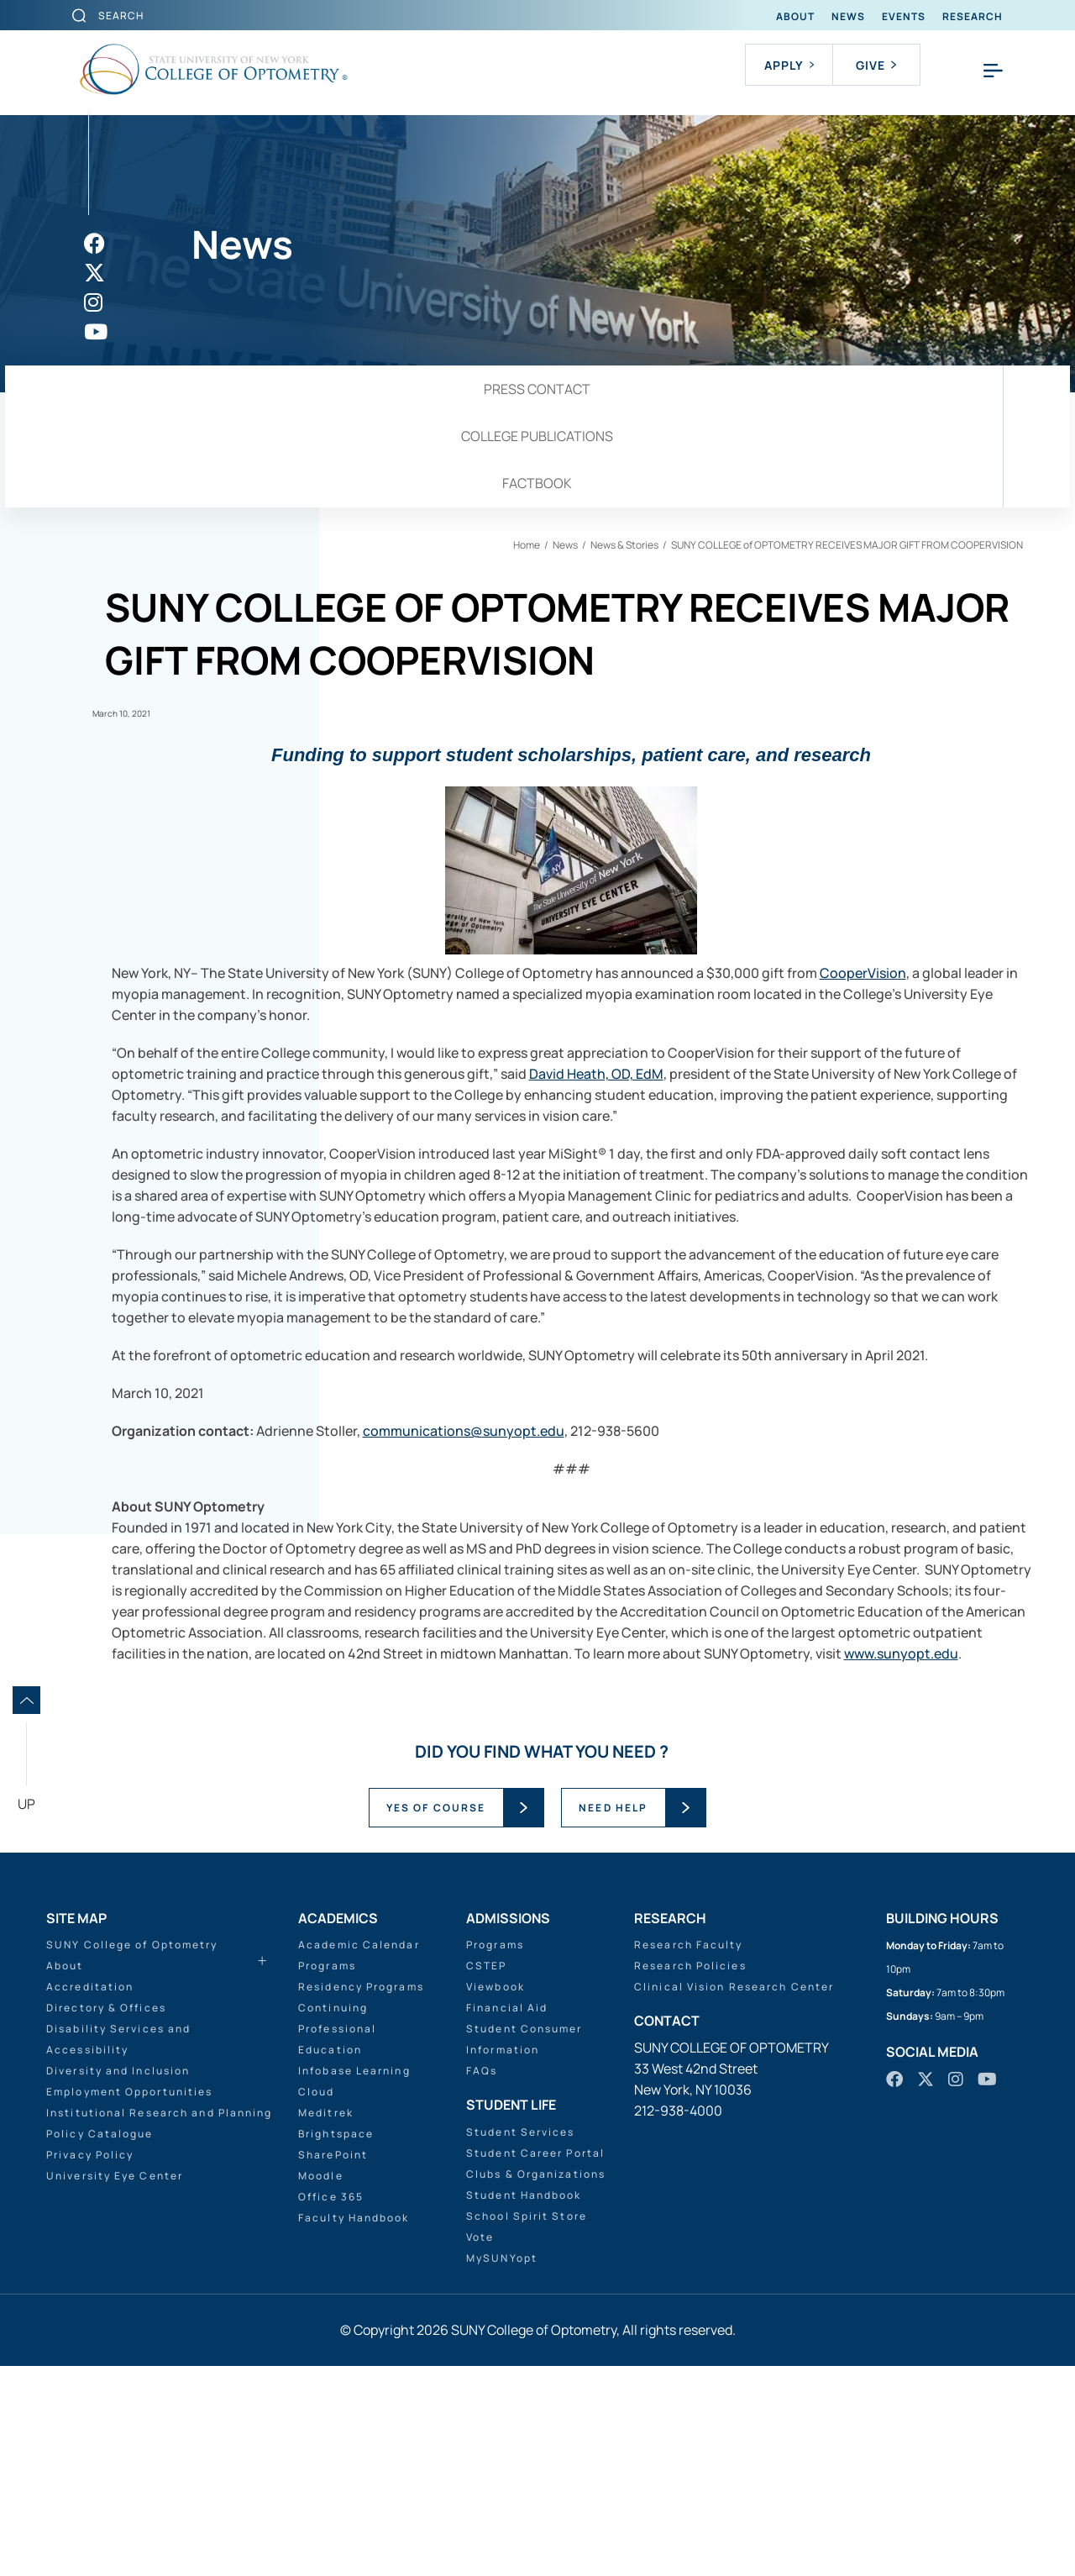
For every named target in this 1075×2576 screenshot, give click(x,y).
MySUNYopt (502, 2258)
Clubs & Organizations (536, 2174)
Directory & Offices (106, 2007)
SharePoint (333, 2155)
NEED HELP (613, 1808)
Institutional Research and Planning (159, 2112)
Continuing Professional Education (337, 2028)
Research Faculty (688, 1944)
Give (876, 65)
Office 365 (331, 2197)
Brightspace (336, 2134)
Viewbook (495, 1986)
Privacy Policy (90, 2155)
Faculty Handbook (354, 2218)
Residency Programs (361, 1986)
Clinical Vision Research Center (734, 1986)
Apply (789, 65)
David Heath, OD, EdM (596, 1074)
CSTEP (486, 1965)
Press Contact (537, 389)
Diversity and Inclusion (118, 2070)
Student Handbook (524, 2195)
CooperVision (863, 973)
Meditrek (326, 2112)
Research (972, 16)
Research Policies (690, 1965)
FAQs (481, 2070)
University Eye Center (114, 2176)
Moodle (320, 2176)
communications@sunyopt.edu (463, 1431)
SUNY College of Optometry (132, 1944)
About (795, 16)
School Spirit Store (526, 2216)
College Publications (537, 436)
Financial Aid (507, 2007)
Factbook (537, 483)
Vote (480, 2237)
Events (904, 16)
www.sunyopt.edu (901, 1653)
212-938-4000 (678, 2110)
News (848, 16)
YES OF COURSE (435, 1808)
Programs (327, 1965)
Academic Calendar (359, 1944)
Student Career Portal (535, 2153)
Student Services (520, 2132)
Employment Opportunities (129, 2091)
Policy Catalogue (100, 2134)
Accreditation (90, 1986)
